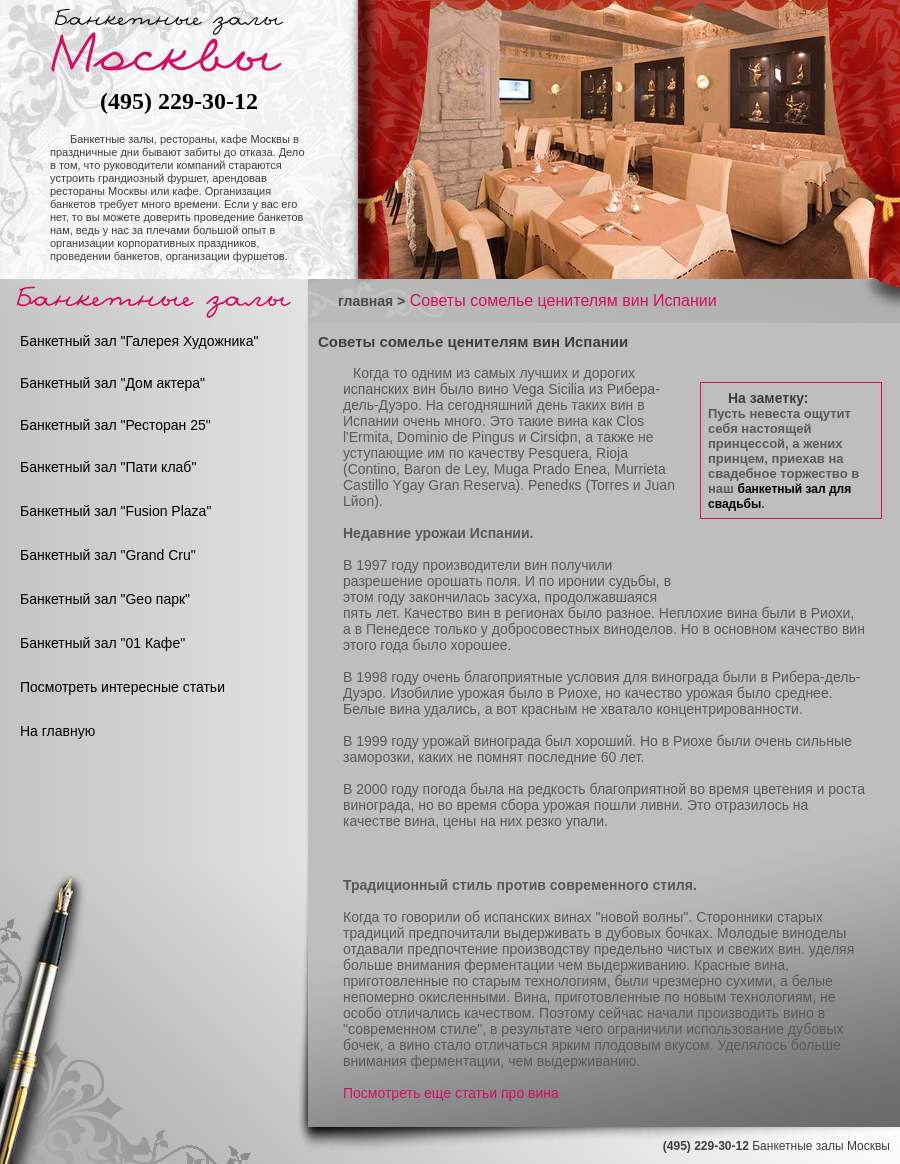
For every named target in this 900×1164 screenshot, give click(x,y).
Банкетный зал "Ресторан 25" (115, 425)
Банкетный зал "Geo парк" (105, 599)
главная (365, 301)
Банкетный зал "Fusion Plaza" (115, 511)
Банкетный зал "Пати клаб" (108, 467)
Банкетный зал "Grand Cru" (108, 555)
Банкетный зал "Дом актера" (112, 383)
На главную (57, 731)
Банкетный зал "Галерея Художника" (139, 341)
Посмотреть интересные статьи (122, 687)
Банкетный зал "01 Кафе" (102, 643)
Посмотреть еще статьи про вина (451, 1093)
